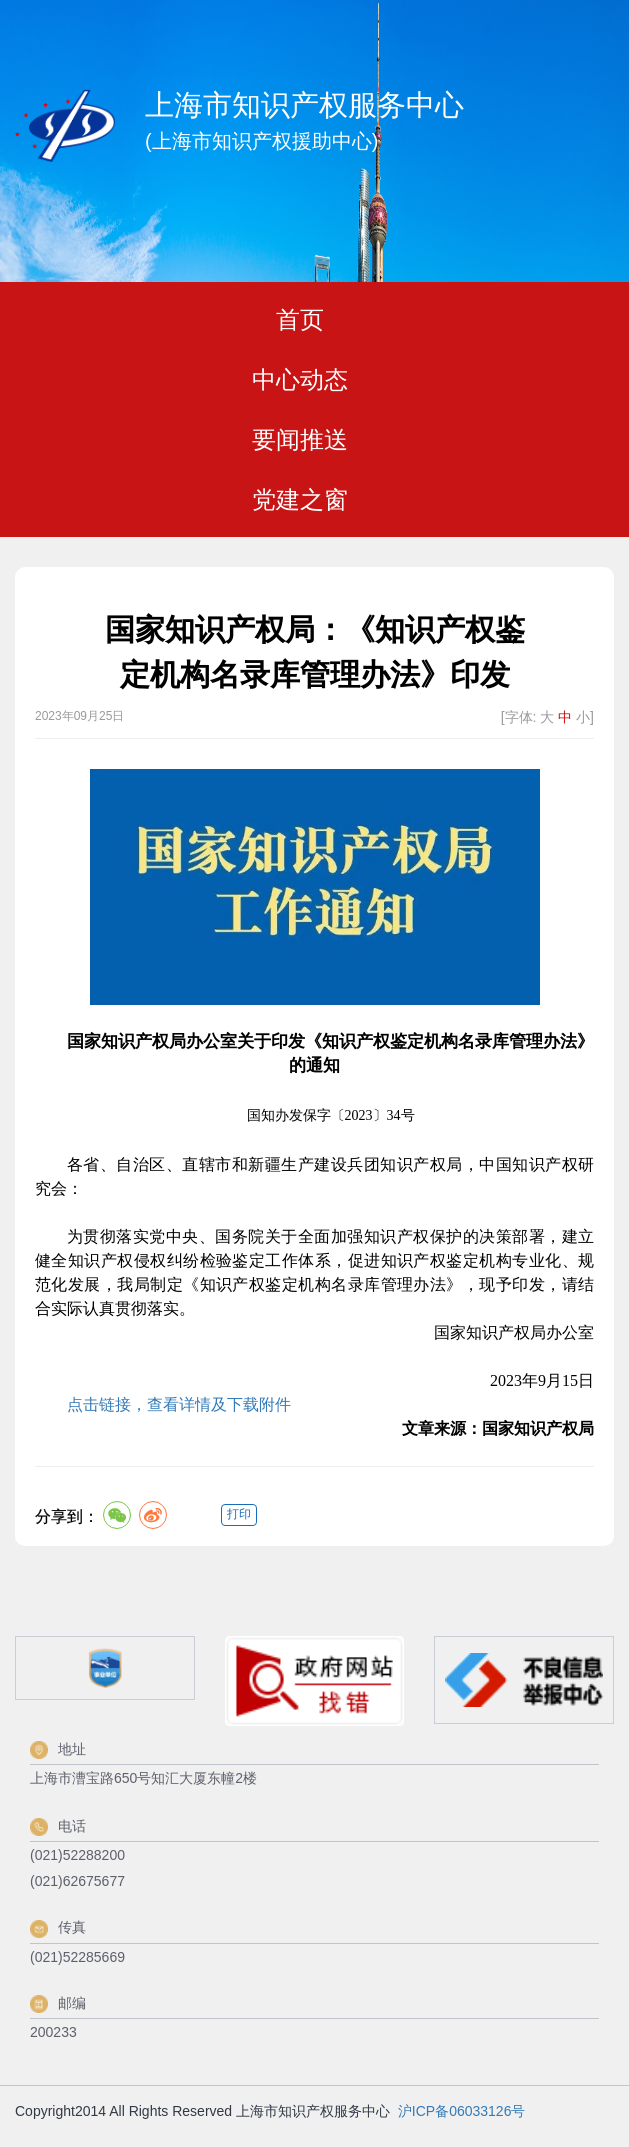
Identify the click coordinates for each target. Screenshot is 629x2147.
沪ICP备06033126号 (462, 2111)
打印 (239, 1514)
